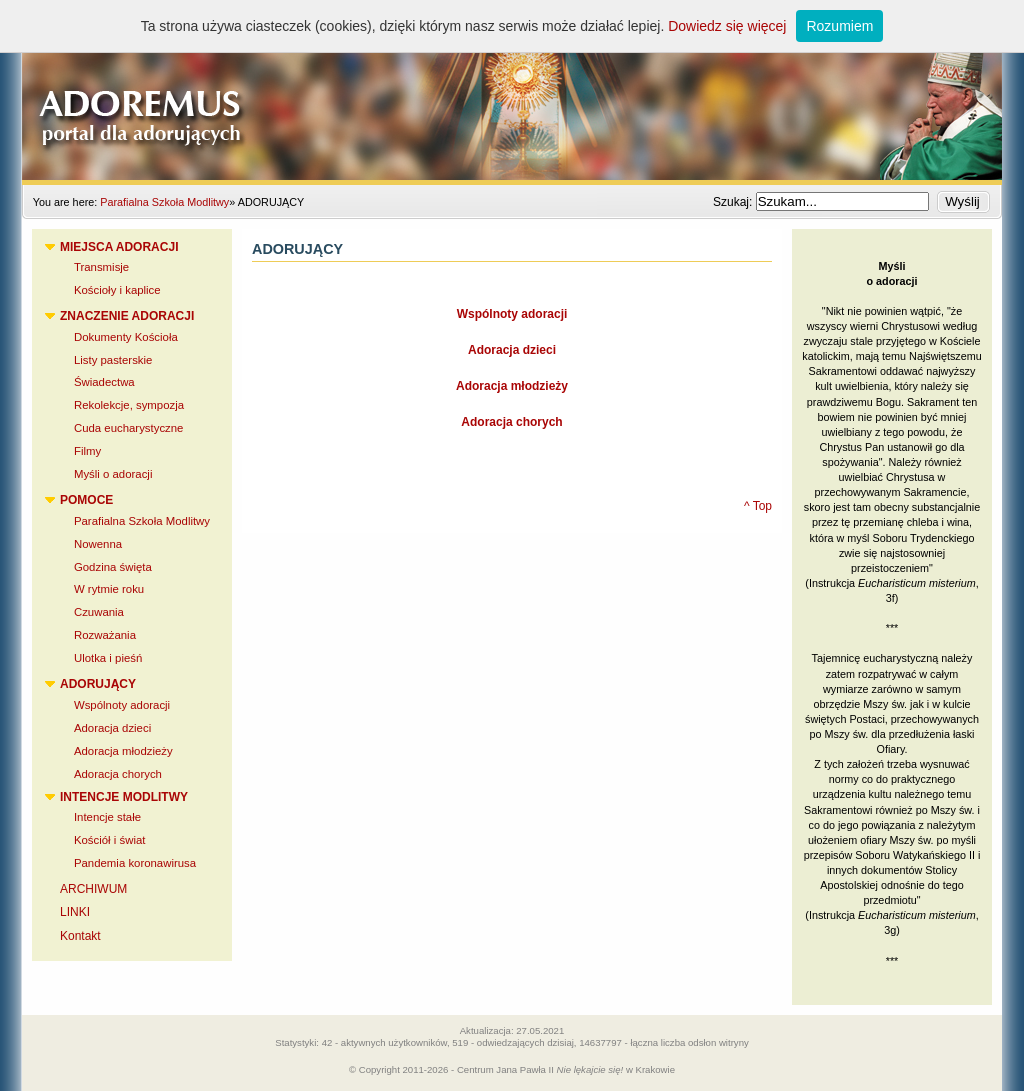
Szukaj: (734, 202)
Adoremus (512, 90)
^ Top (758, 506)
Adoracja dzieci (512, 350)
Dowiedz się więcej (727, 26)
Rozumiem (839, 26)
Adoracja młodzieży (512, 386)
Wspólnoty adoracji (512, 314)
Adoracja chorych (511, 422)
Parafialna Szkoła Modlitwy (164, 202)
